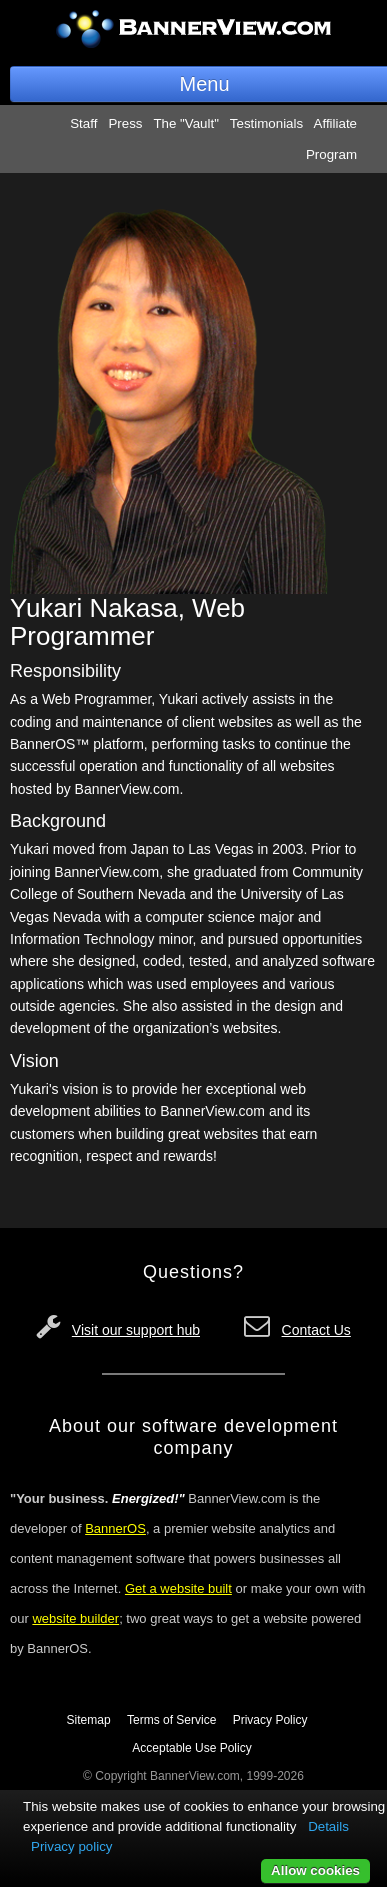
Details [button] (328, 1826)
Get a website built (178, 1588)
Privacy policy (71, 1846)
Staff (83, 123)
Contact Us (316, 1330)
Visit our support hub (136, 1330)
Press (125, 123)
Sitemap (89, 1720)
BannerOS (115, 1528)
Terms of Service (171, 1720)
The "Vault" (186, 123)
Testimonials (266, 123)
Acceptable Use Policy (191, 1748)
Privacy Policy (270, 1720)
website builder (75, 1618)
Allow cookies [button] (315, 1870)
